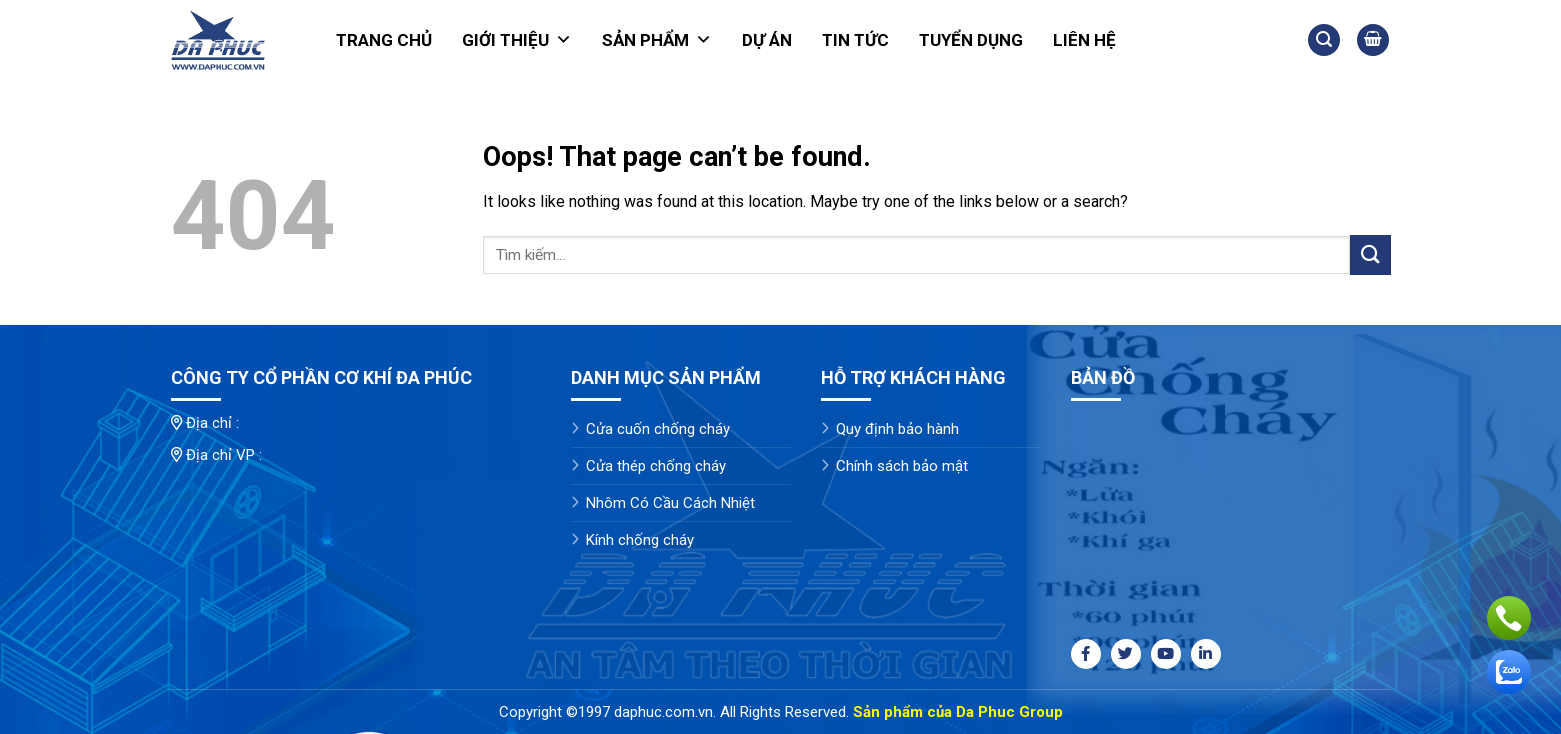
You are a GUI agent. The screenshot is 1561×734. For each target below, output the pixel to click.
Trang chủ (384, 40)
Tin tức (855, 40)
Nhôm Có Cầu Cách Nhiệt (670, 503)
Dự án (767, 40)
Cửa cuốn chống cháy (658, 429)
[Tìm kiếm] (1324, 40)
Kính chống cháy (640, 540)
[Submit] (1370, 254)
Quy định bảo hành (897, 429)
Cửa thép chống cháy (656, 466)
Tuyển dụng (971, 40)
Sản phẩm (657, 40)
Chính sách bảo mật (902, 466)
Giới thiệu (517, 40)
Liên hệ (1084, 40)
